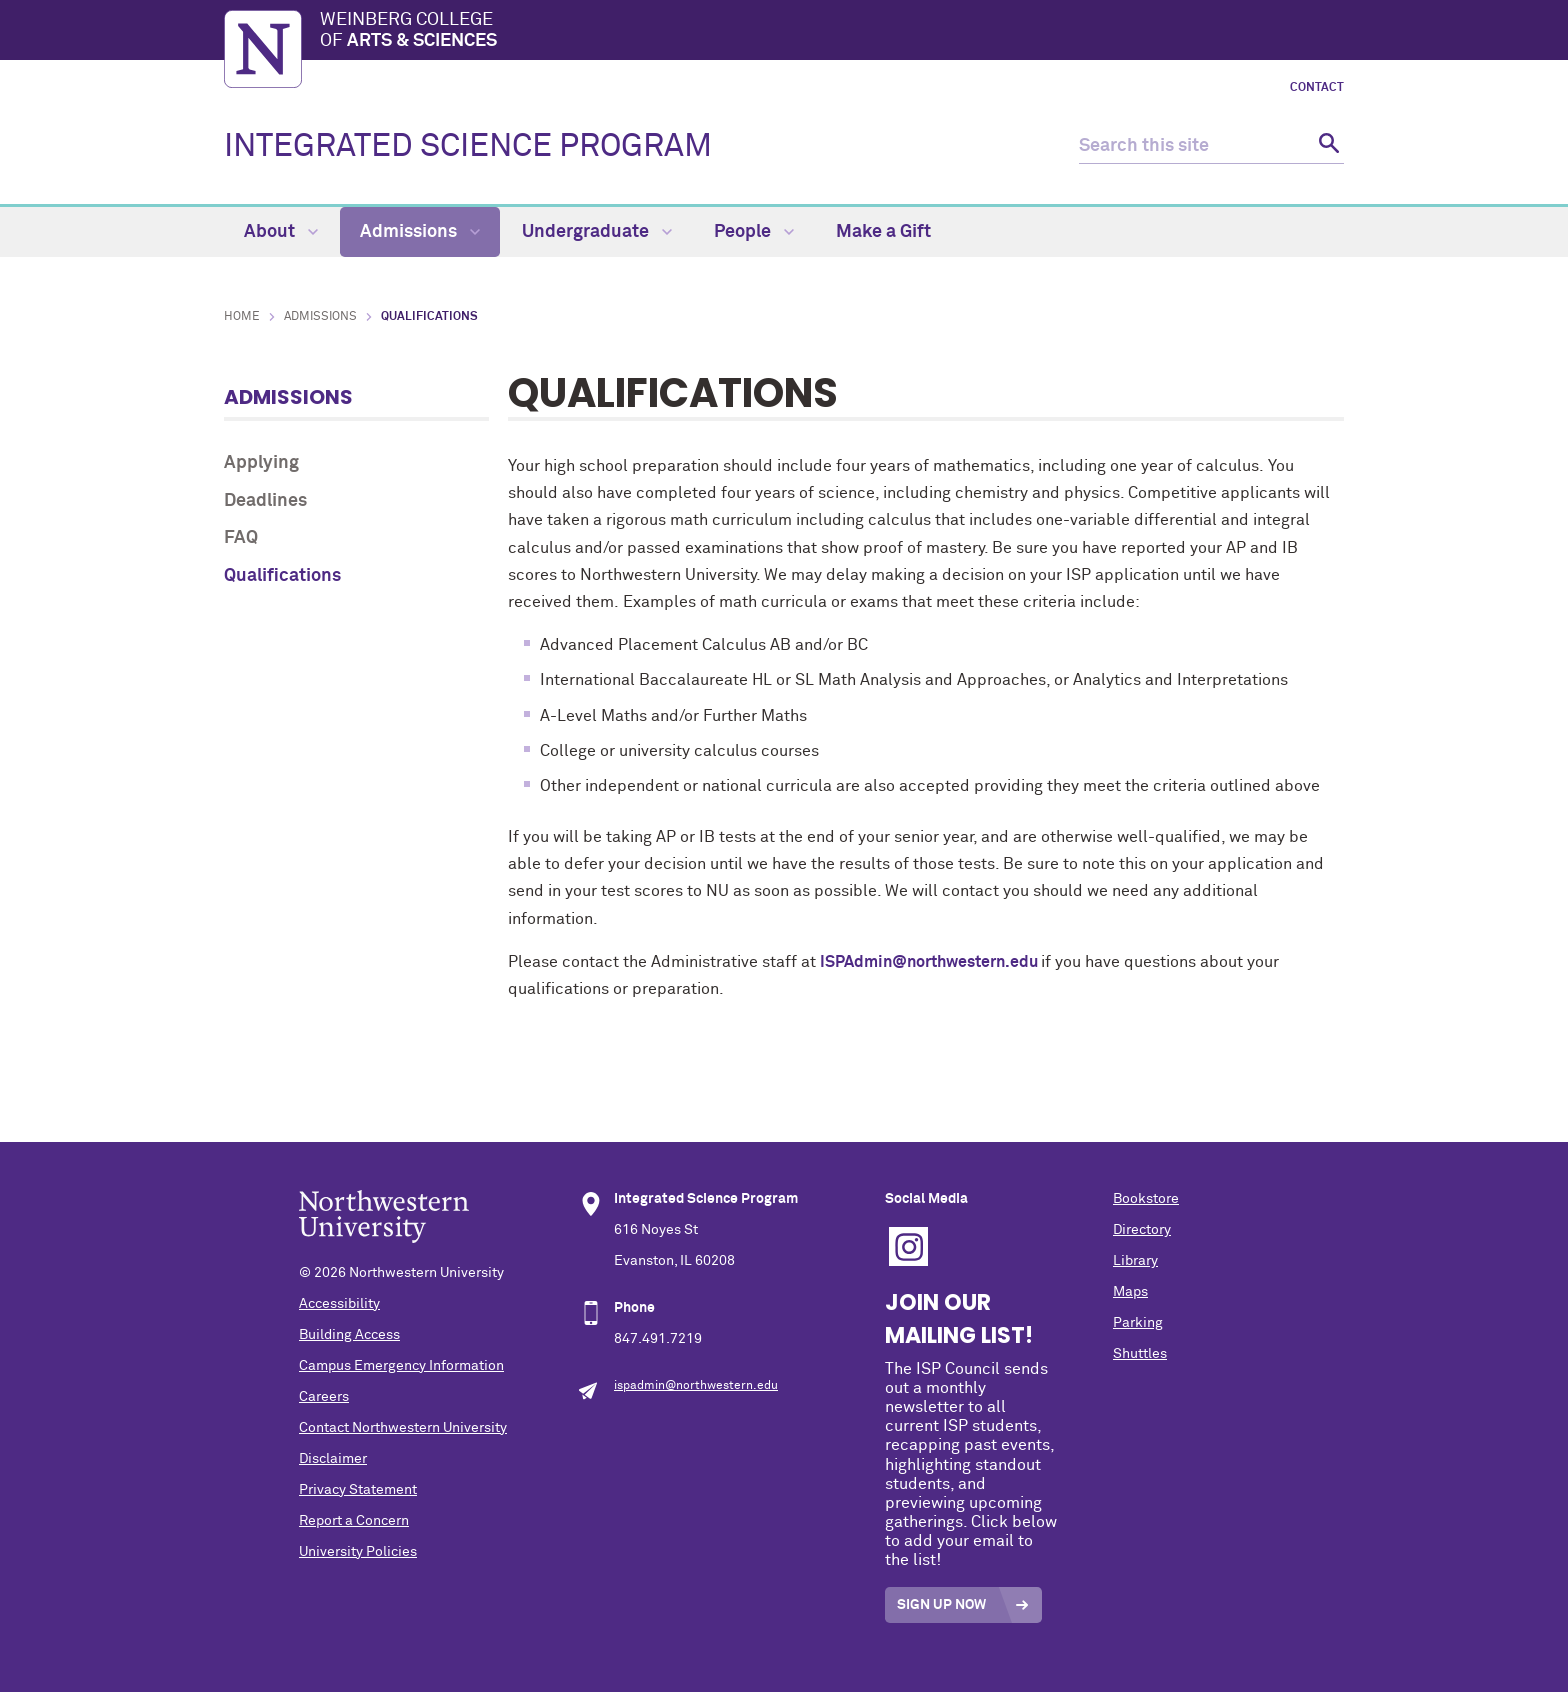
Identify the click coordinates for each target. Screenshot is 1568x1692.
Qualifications (282, 576)
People (754, 232)
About (281, 232)
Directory (1142, 1230)
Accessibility (339, 1304)
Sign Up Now (941, 1605)
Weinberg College (832, 32)
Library (1135, 1261)
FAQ (241, 538)
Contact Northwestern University (403, 1428)
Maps (1130, 1292)
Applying (261, 463)
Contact (1317, 88)
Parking (1138, 1323)
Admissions (420, 232)
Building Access (349, 1335)
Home (242, 317)
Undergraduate (597, 232)
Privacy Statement (358, 1490)
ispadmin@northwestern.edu (696, 1386)
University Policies (358, 1552)
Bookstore (1146, 1199)
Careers (324, 1397)
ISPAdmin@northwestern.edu (930, 962)
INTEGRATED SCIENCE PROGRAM (468, 147)
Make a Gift (883, 232)
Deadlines (265, 501)
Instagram (908, 1246)
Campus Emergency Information (401, 1366)
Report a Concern (354, 1521)
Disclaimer (333, 1459)
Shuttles (1140, 1354)
